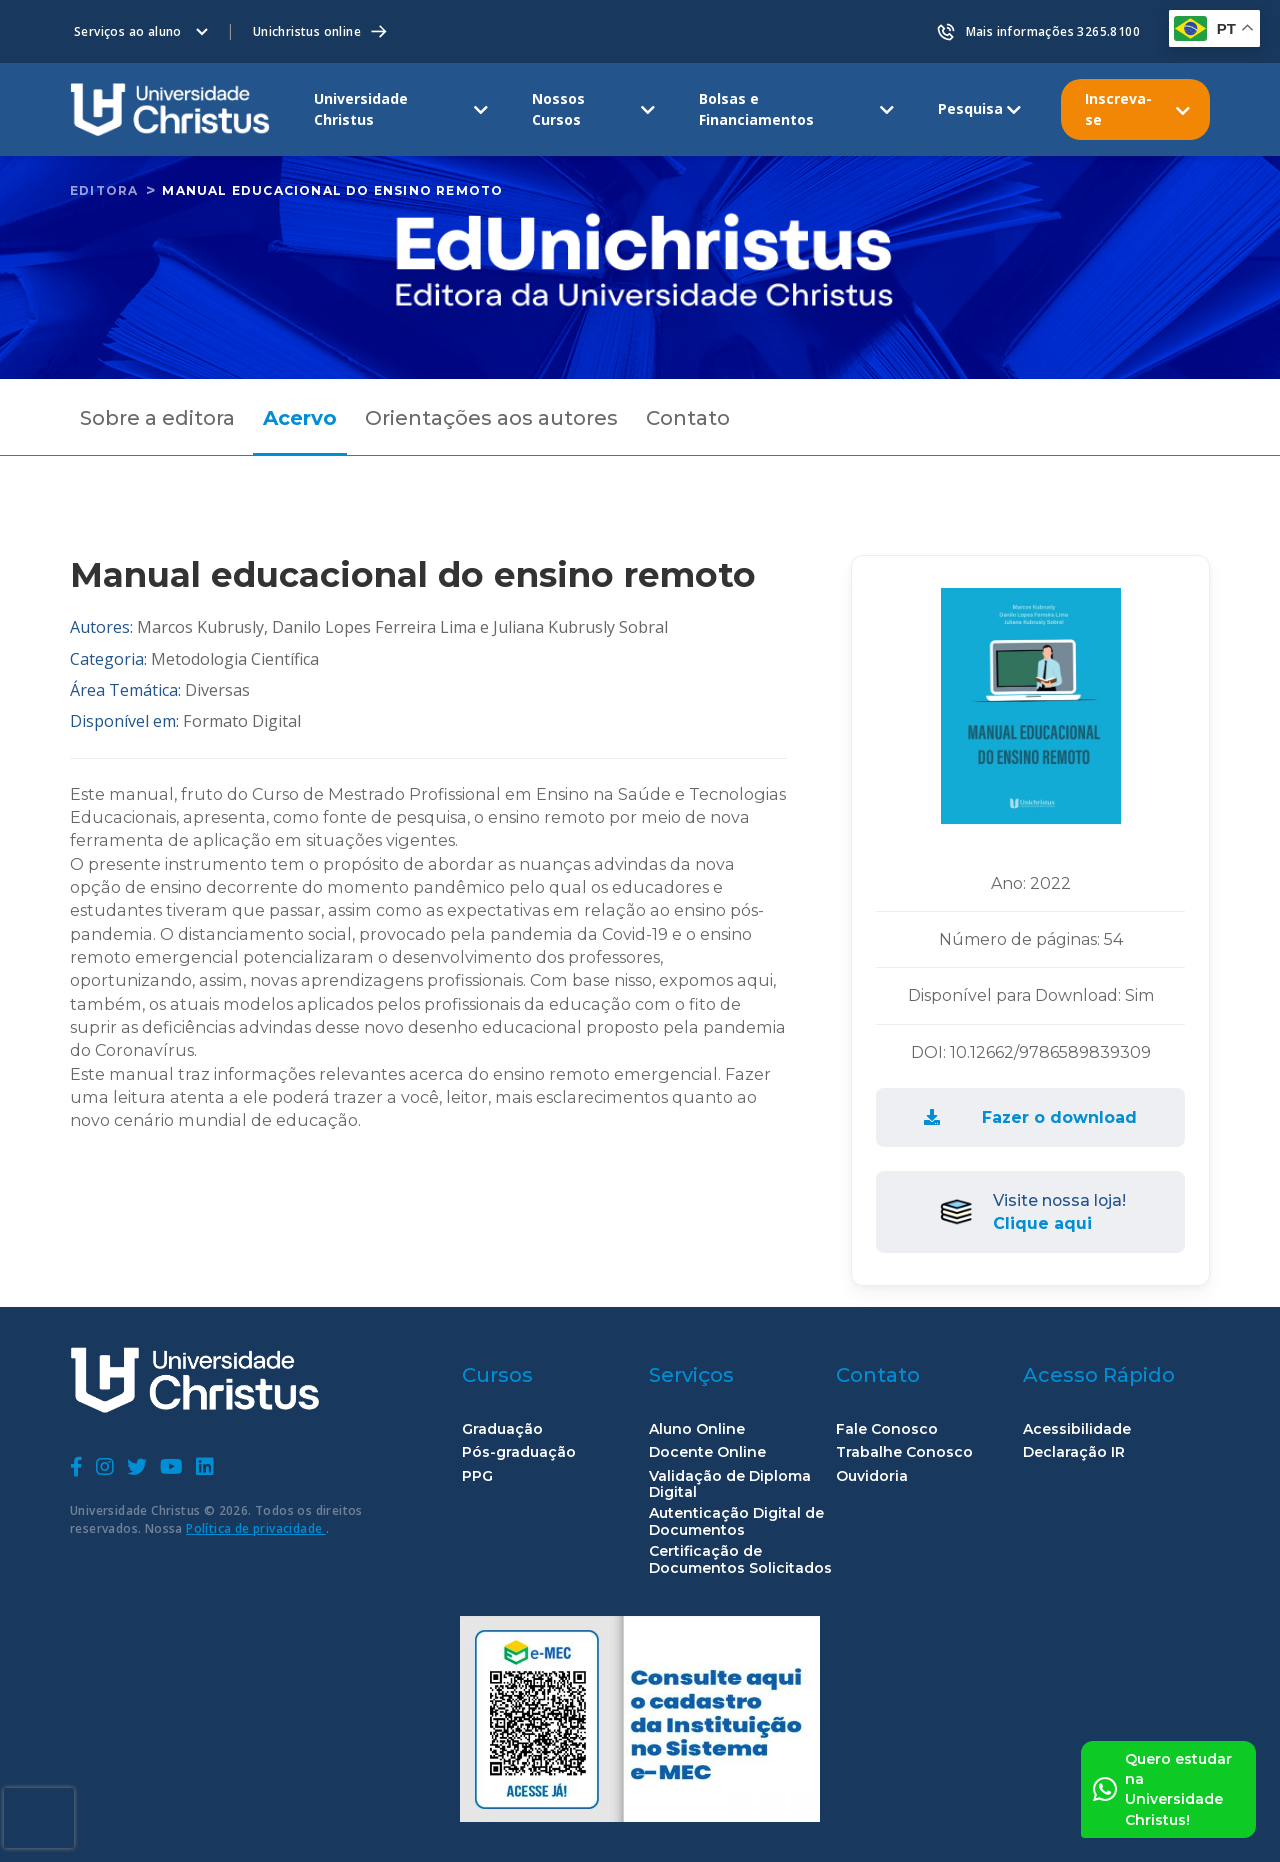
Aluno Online (697, 1429)
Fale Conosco (887, 1429)
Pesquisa (970, 108)
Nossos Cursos (558, 108)
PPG (477, 1476)
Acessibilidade (1077, 1429)
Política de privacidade (256, 1528)
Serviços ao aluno (128, 31)
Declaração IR (1074, 1452)
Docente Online (707, 1452)
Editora (104, 190)
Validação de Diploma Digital (730, 1485)
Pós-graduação (519, 1452)
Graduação (502, 1429)
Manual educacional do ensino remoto (332, 190)
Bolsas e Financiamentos (756, 108)
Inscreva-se (1118, 108)
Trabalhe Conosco (904, 1452)
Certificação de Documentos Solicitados (740, 1560)
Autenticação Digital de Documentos (736, 1522)
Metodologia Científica (235, 659)
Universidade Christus (361, 108)
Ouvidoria (872, 1476)
